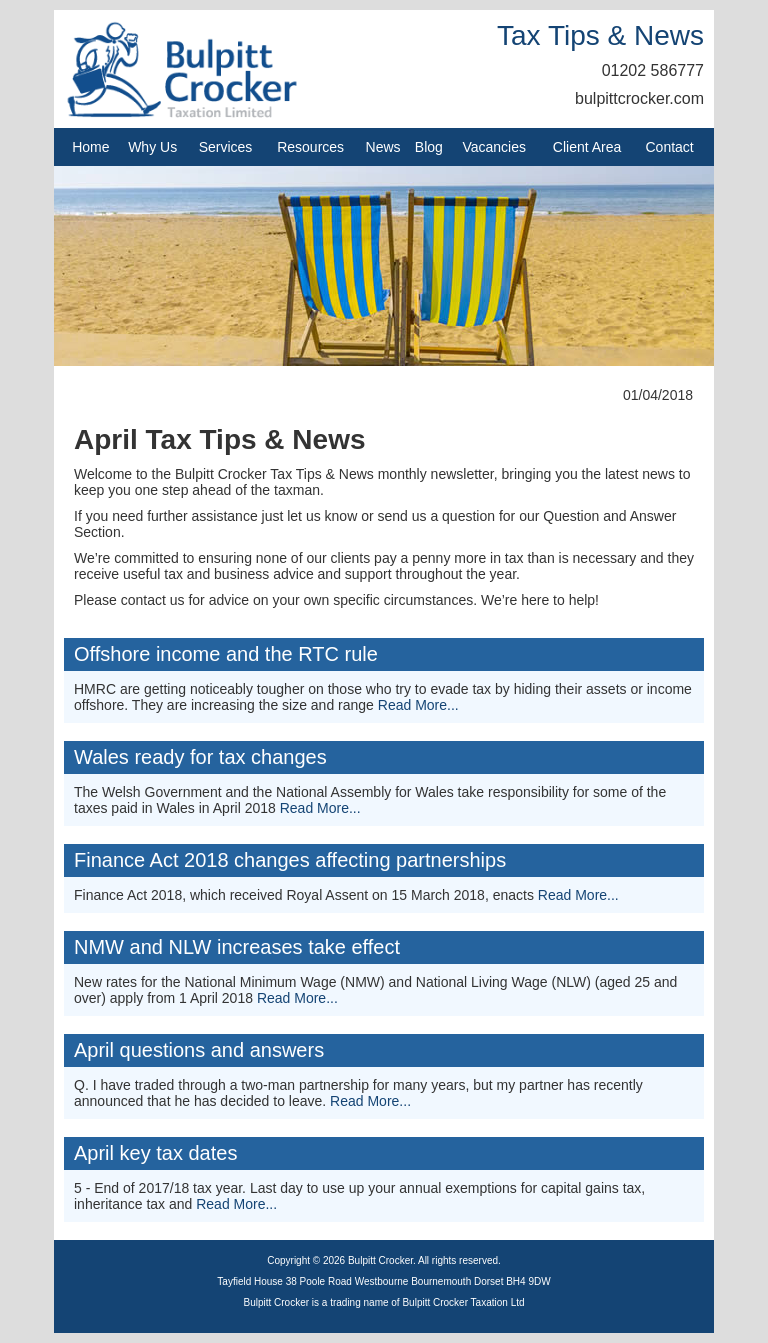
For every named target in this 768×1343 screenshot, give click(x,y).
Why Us (152, 147)
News (383, 147)
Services (226, 147)
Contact (670, 147)
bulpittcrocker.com (639, 98)
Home (90, 147)
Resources (310, 147)
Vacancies (494, 147)
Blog (429, 147)
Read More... (418, 705)
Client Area (587, 147)
